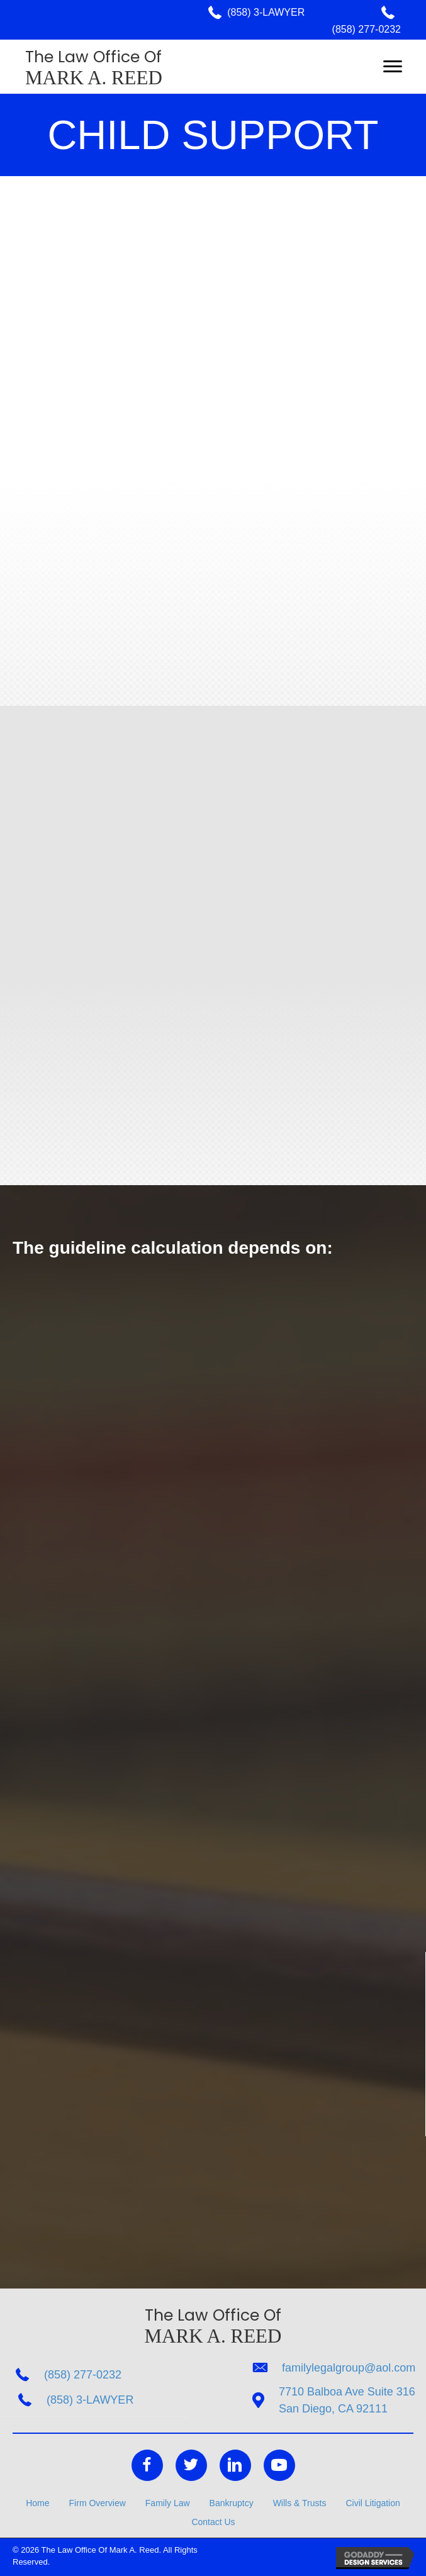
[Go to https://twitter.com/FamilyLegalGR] (191, 2465)
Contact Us (213, 2522)
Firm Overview (97, 2503)
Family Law (167, 2503)
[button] (392, 66)
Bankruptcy (232, 2503)
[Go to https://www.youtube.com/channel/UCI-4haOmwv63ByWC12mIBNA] (279, 2465)
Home (37, 2503)
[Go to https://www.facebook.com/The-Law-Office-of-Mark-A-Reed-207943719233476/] (147, 2465)
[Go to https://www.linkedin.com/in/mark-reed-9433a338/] (235, 2465)
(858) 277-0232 (366, 29)
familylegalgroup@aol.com (348, 2367)
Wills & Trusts (300, 2503)
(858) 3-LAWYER (266, 12)
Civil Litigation (372, 2503)
